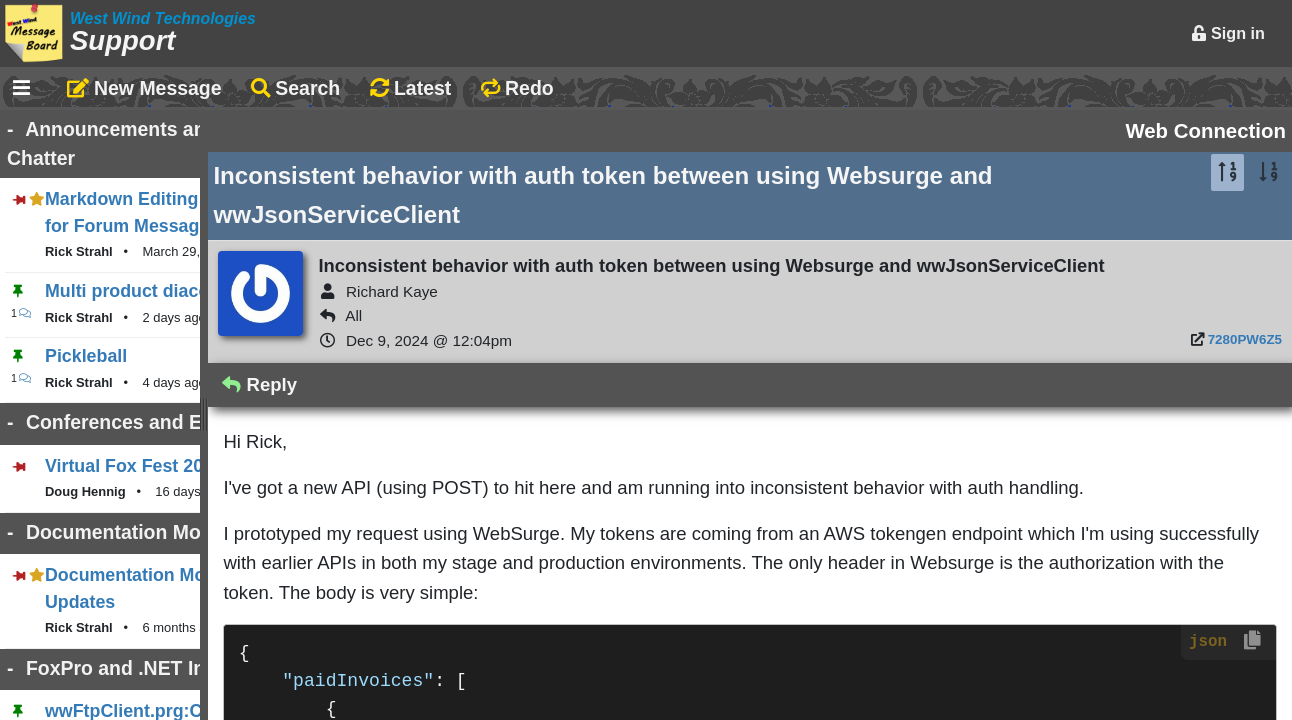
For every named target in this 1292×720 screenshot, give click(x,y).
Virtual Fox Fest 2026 (134, 412)
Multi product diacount (141, 237)
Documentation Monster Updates (184, 521)
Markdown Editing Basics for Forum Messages (242, 172)
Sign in (1228, 33)
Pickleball (86, 302)
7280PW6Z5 (1245, 368)
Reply (559, 414)
